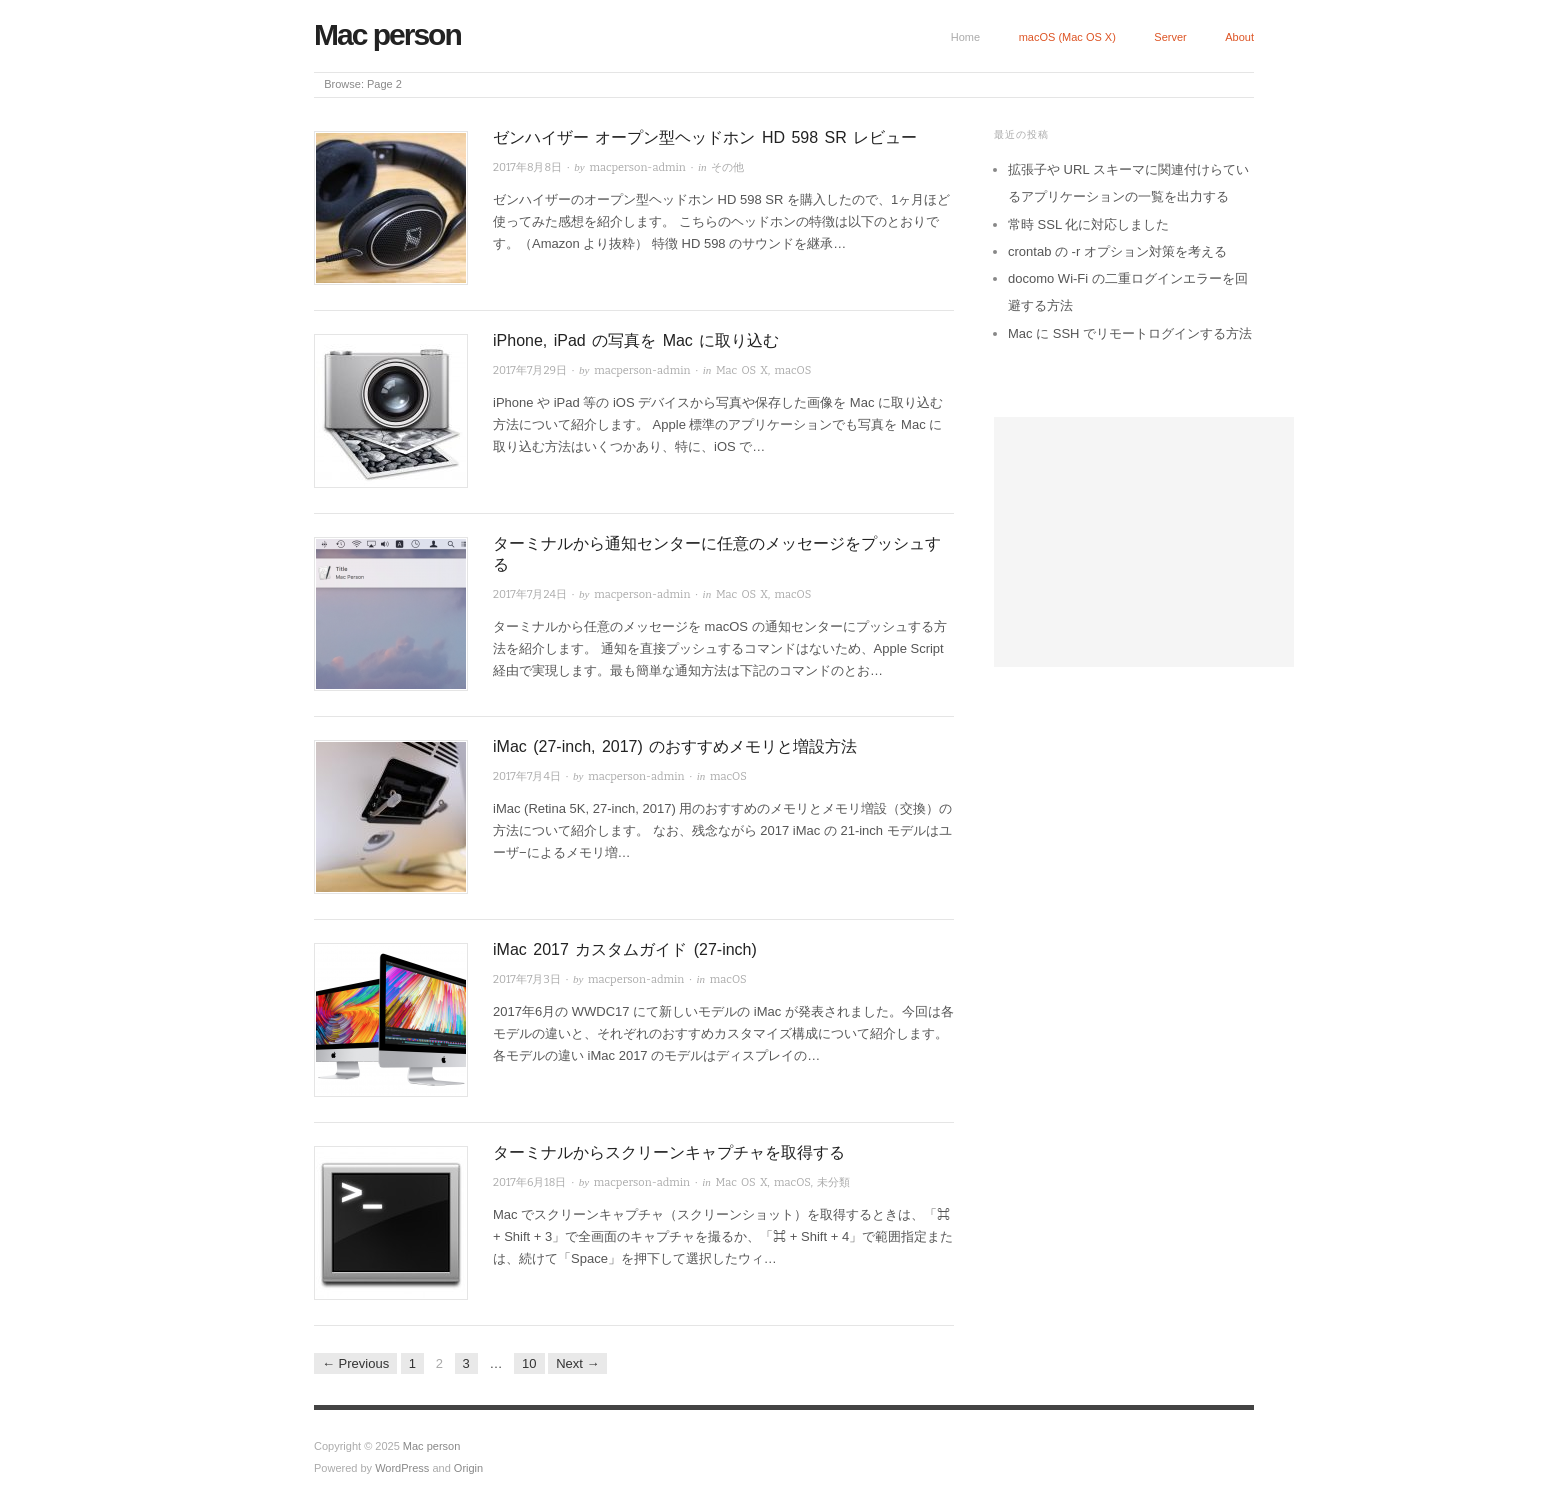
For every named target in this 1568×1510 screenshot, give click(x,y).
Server (1170, 37)
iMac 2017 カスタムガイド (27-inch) (625, 949)
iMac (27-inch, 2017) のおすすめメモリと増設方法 (675, 746)
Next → (577, 1363)
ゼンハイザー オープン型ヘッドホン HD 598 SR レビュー (705, 137)
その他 (727, 167)
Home (965, 37)
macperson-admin (638, 167)
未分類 (833, 1182)
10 (529, 1363)
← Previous (355, 1363)
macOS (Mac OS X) (1067, 37)
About (1239, 37)
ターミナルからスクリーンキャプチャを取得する (669, 1152)
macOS (792, 370)
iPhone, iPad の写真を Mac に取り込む (636, 340)
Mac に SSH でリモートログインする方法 (1130, 333)
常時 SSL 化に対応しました (1088, 224)
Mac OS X (742, 370)
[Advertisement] (1144, 542)
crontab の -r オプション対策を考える (1117, 251)
